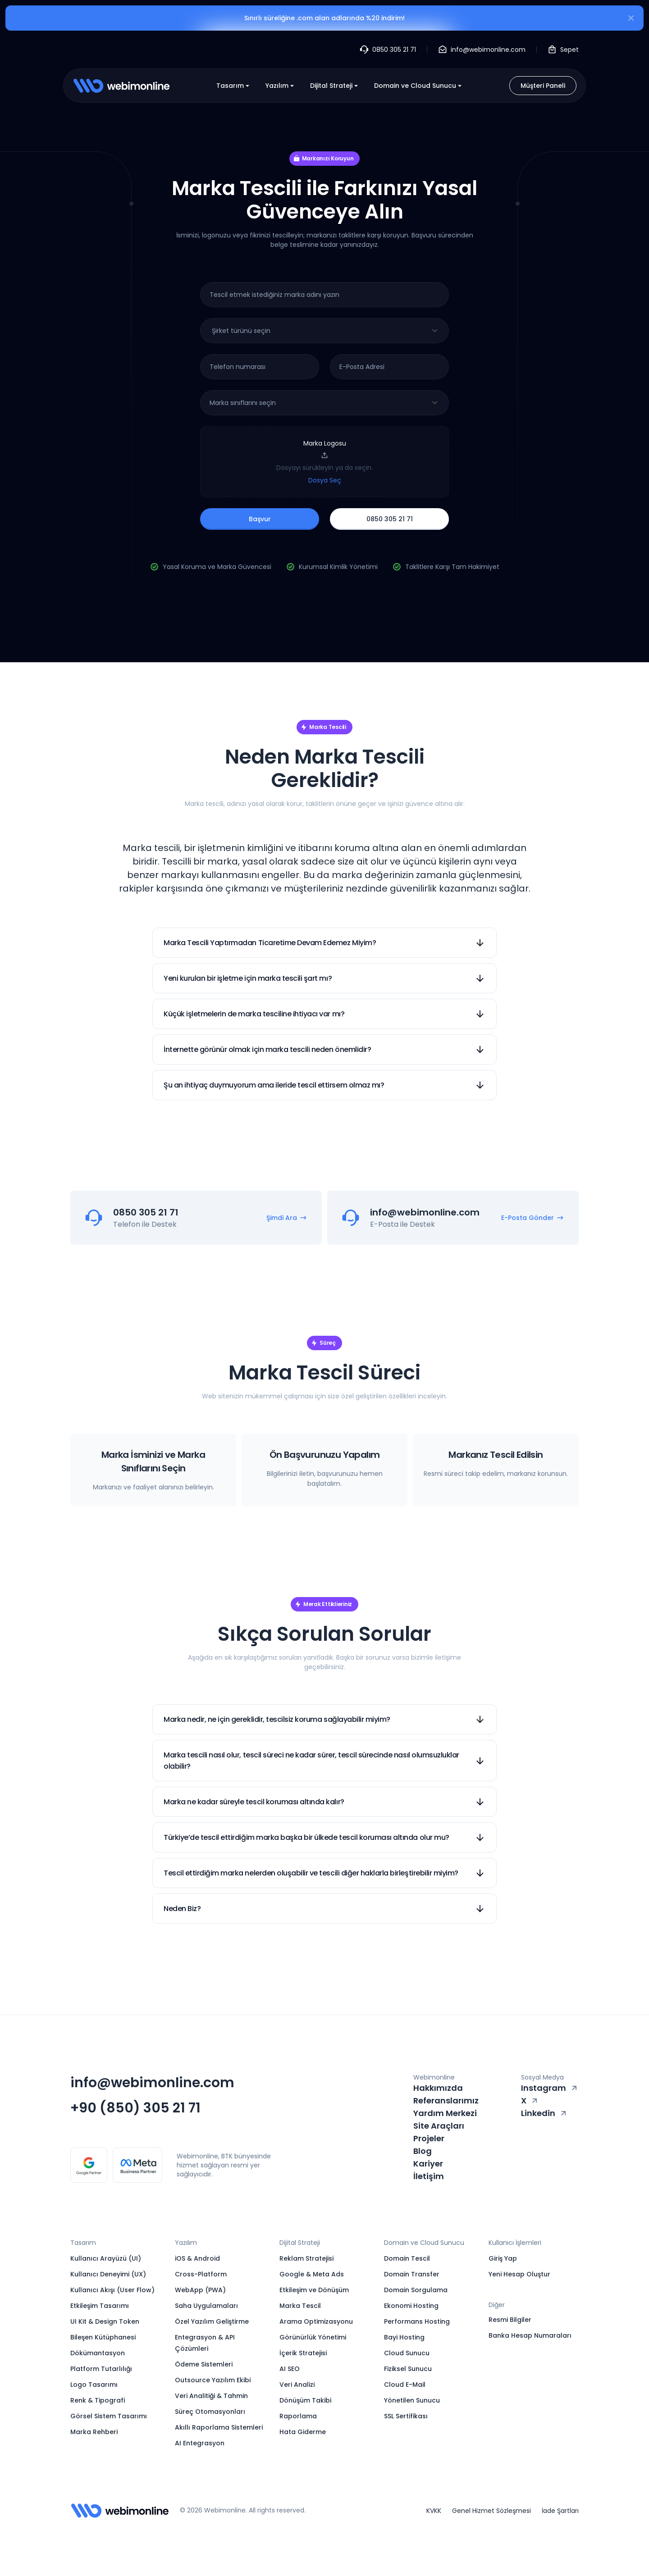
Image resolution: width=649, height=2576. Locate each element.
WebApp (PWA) (200, 2289)
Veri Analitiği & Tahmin (211, 2395)
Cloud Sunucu (407, 2353)
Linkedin (544, 2113)
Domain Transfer (411, 2274)
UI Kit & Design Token (104, 2321)
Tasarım (233, 85)
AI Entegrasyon (199, 2443)
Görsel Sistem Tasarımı (108, 2416)
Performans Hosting (417, 2321)
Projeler (428, 2138)
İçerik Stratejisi (303, 2353)
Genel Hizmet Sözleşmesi (491, 2510)
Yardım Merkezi (445, 2113)
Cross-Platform (201, 2274)
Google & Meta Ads (311, 2274)
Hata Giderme (302, 2431)
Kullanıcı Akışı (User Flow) (112, 2289)
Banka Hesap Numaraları (530, 2335)
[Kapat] (631, 19)
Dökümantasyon (97, 2353)
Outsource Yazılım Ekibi (213, 2380)
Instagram (550, 2088)
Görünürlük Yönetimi (312, 2337)
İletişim (428, 2176)
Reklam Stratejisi (306, 2258)
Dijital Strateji (335, 85)
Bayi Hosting (404, 2337)
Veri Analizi (297, 2384)
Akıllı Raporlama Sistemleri (219, 2427)
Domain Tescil (407, 2258)
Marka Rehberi (94, 2431)
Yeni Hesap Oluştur (519, 2274)
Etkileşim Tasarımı (99, 2305)
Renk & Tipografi (97, 2400)
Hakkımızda (438, 2088)
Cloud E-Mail (404, 2384)
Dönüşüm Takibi (305, 2400)
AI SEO (289, 2368)
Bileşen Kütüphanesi (103, 2337)
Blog (422, 2151)
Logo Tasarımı (94, 2384)
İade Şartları (560, 2510)
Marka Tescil (300, 2305)
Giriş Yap (503, 2258)
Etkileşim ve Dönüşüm (314, 2289)
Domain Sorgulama (416, 2289)
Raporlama (298, 2416)
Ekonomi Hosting (411, 2305)
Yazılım (280, 85)
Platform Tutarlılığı (101, 2368)
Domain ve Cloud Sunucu (418, 85)
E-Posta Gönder (532, 1218)
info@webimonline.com (152, 2082)
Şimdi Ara (286, 1218)
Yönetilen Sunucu (412, 2400)
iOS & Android (197, 2258)
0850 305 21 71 (389, 518)
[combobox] (324, 330)
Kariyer (428, 2163)
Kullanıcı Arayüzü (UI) (105, 2258)
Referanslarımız (446, 2100)
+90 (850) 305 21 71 (135, 2107)
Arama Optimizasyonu (316, 2321)
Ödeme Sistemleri (204, 2364)
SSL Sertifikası (406, 2416)
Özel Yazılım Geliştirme (212, 2321)
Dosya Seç (324, 480)
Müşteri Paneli (543, 85)
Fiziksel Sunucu (408, 2368)
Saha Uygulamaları (206, 2305)
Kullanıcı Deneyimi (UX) (108, 2274)
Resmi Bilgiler (510, 2319)
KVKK (433, 2510)
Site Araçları (438, 2125)
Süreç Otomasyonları (210, 2411)
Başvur (260, 518)
